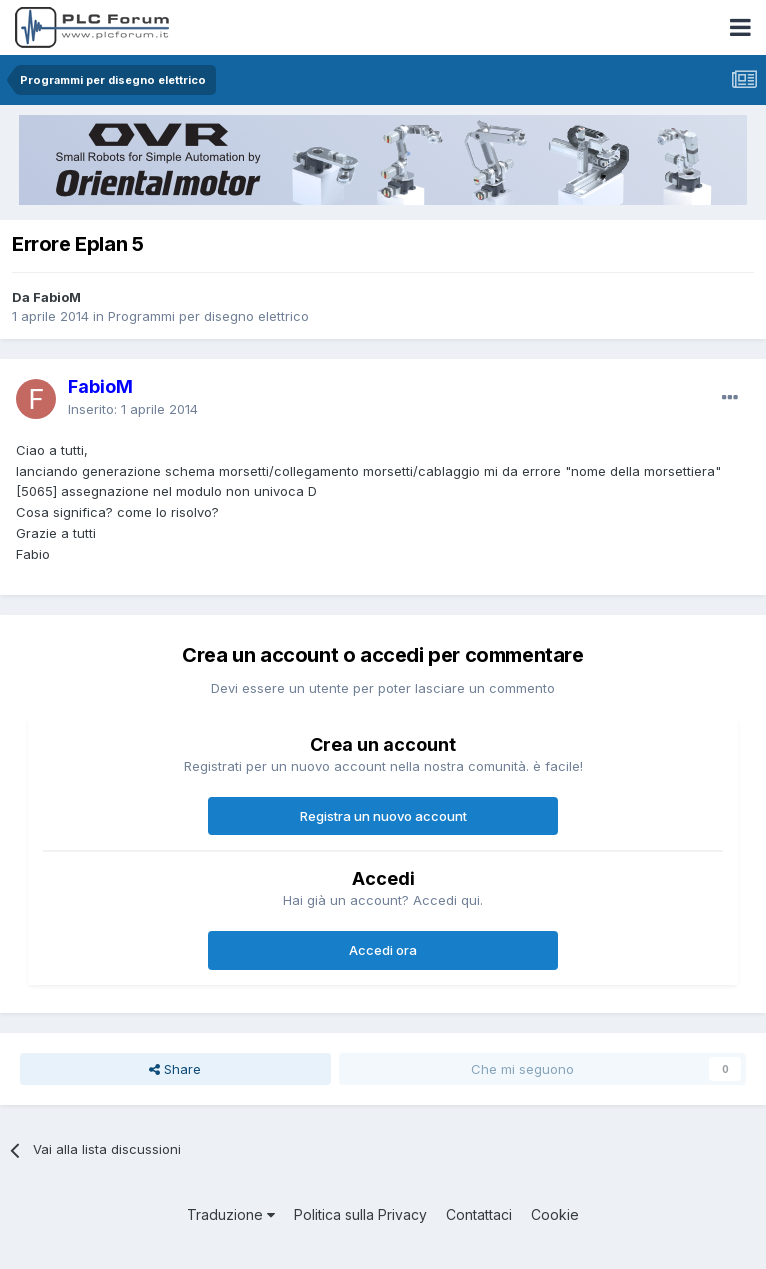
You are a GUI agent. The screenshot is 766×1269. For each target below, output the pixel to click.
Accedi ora (383, 950)
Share (175, 1069)
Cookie (555, 1214)
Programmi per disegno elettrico (208, 316)
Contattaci (479, 1214)
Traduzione (231, 1214)
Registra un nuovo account (383, 816)
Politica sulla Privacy (360, 1214)
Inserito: (133, 409)
